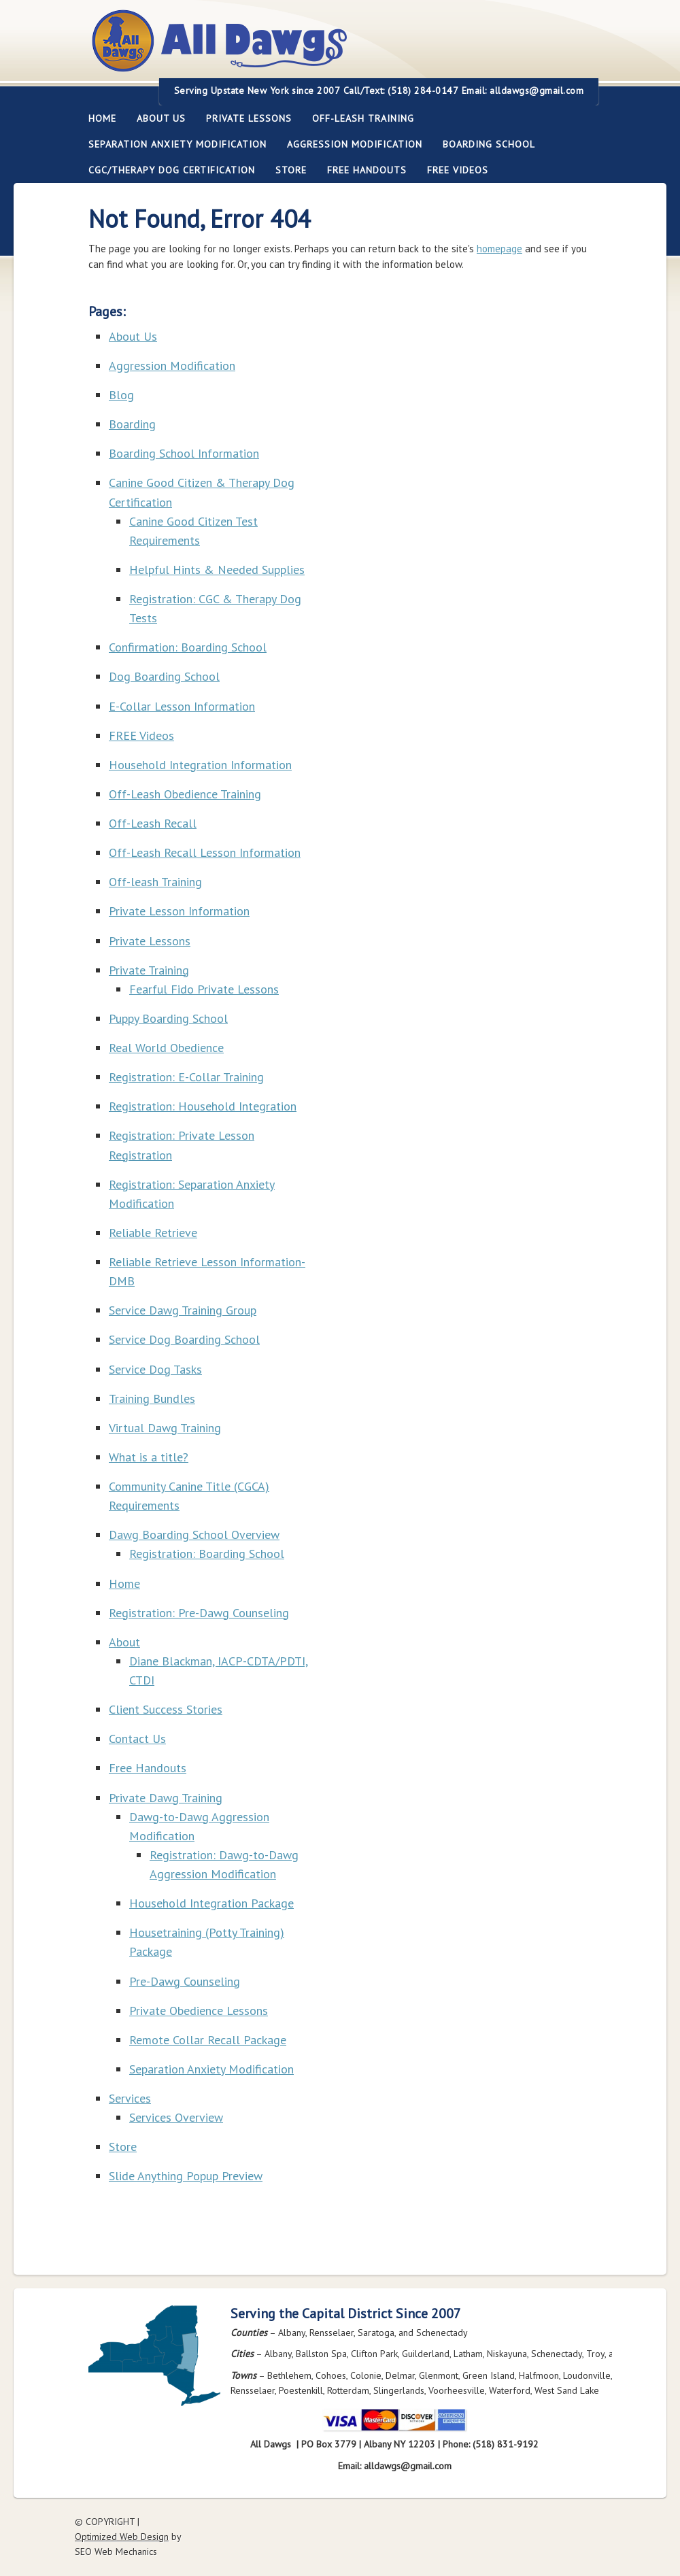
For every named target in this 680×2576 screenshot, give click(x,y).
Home (102, 118)
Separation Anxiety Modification (177, 144)
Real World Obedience (166, 1047)
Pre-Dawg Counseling (184, 1981)
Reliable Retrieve (153, 1232)
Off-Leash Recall (153, 823)
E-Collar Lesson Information (182, 706)
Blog (121, 395)
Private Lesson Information (179, 911)
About (124, 1642)
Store (291, 170)
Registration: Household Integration (202, 1106)
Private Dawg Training (165, 1798)
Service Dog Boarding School (184, 1339)
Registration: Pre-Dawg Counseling (199, 1613)
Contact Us (137, 1738)
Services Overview (176, 2117)
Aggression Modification (349, 144)
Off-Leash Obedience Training (185, 794)
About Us (156, 118)
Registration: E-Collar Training (186, 1077)
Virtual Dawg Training (165, 1428)
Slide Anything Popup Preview (185, 2176)
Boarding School (483, 144)
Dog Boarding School (164, 676)
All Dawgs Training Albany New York (294, 49)
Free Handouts (367, 170)
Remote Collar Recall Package (207, 2040)
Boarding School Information (184, 453)
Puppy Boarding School (168, 1018)
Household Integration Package (211, 1903)
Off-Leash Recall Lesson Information (205, 852)
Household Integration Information (200, 765)
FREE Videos (457, 170)
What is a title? (148, 1457)
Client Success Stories (165, 1709)
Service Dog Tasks (155, 1369)
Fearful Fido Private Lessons (204, 989)
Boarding (132, 424)
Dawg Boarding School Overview (194, 1534)
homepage (499, 248)
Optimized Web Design (122, 2536)
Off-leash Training (358, 118)
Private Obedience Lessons (198, 2010)
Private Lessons (244, 118)
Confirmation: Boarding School (188, 647)
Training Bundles (152, 1398)
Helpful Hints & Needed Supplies (217, 569)
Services (130, 2098)
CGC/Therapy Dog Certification (171, 170)
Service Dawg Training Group (182, 1310)
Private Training (149, 970)
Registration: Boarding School (206, 1553)
